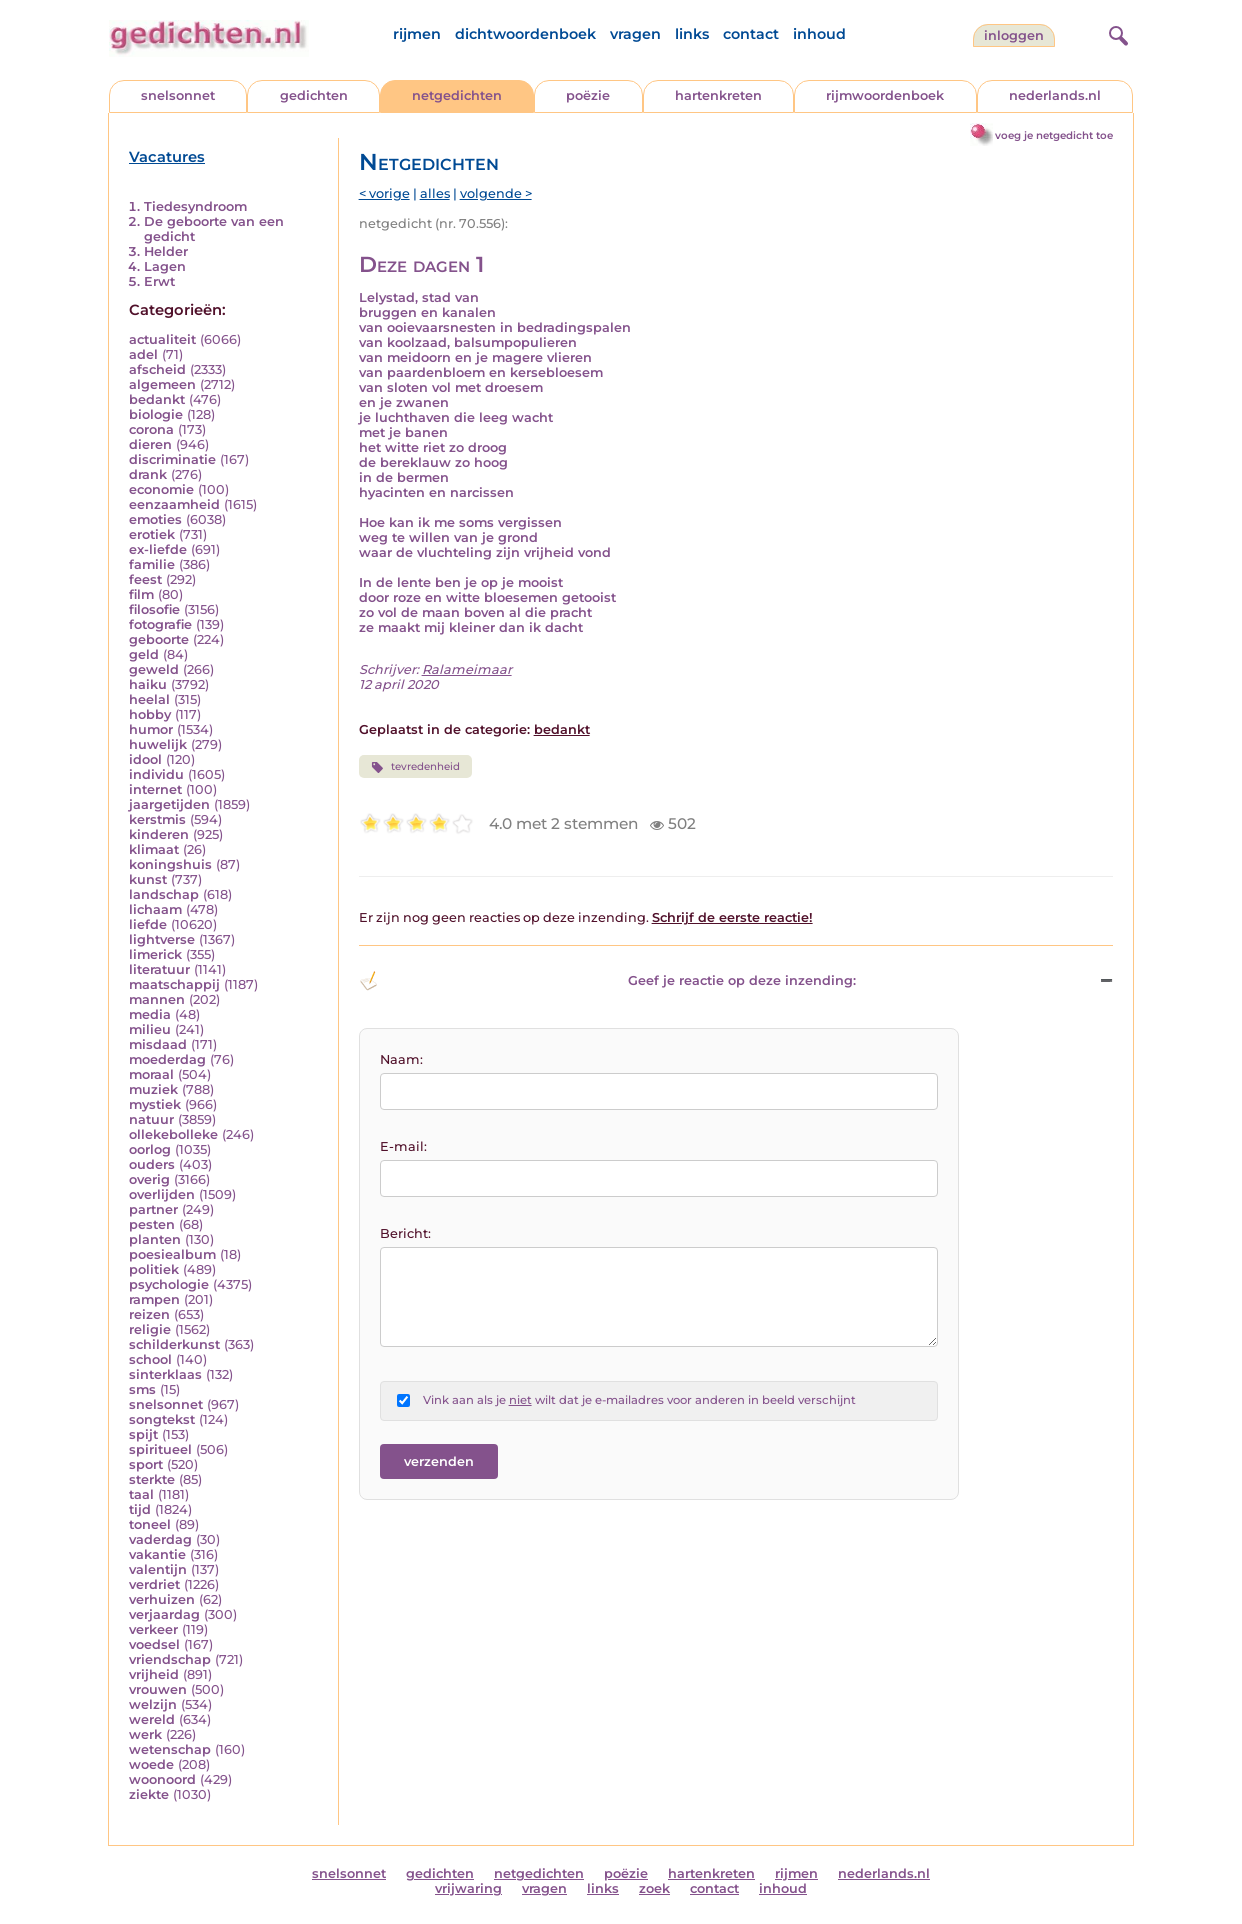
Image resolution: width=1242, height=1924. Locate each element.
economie (161, 489)
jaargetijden (169, 804)
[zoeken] (1116, 33)
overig (149, 1179)
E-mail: (403, 1146)
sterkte (152, 1479)
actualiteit (162, 339)
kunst (148, 879)
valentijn (158, 1569)
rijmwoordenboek (885, 95)
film (141, 594)
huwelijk (158, 744)
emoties (155, 519)
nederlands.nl (1055, 95)
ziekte (149, 1794)
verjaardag (164, 1614)
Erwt (159, 281)
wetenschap (170, 1749)
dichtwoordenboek (525, 34)
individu (156, 774)
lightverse (162, 939)
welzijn (153, 1704)
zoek (654, 1888)
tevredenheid (415, 767)
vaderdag (160, 1539)
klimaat (154, 849)
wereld (152, 1719)
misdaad (158, 1044)
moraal (151, 1074)
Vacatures (167, 157)
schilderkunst (174, 1344)
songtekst (162, 1419)
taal (141, 1494)
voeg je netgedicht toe (1054, 135)
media (150, 1014)
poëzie (588, 95)
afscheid (157, 369)
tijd (140, 1509)
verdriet (154, 1584)
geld (144, 654)
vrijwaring (468, 1888)
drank (148, 474)
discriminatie (172, 459)
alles (435, 193)
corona (151, 429)
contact (751, 34)
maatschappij (174, 984)
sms (142, 1389)
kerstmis (157, 819)
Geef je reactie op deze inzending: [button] (607, 981)
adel (143, 354)
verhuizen (162, 1599)
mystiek (155, 1104)
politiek (154, 1269)
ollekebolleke (173, 1134)
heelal (149, 699)
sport (146, 1464)
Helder (166, 251)
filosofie (154, 609)
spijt (143, 1434)
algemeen (162, 384)
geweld (154, 669)
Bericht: (405, 1233)
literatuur (159, 969)
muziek (153, 1089)
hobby (150, 714)
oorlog (150, 1149)
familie (152, 564)
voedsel (154, 1644)
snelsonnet (178, 95)
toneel (150, 1524)
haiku (148, 684)
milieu (150, 1029)
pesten (152, 1224)
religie (150, 1329)
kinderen (159, 834)
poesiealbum (172, 1254)
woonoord (162, 1779)
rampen (154, 1299)
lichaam (155, 909)
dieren (150, 444)
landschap (164, 894)
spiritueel (160, 1449)
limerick (155, 954)
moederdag (167, 1059)
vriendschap (170, 1659)
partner (153, 1209)
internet (155, 789)
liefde (148, 924)
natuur (151, 1119)
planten (155, 1239)
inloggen (1014, 35)
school (150, 1359)
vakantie (157, 1554)
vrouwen (158, 1689)
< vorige (384, 193)
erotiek (152, 534)
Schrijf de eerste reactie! (732, 917)
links (692, 34)
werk (145, 1734)
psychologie (169, 1284)
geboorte (159, 639)
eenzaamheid (174, 504)
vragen (635, 34)
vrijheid (154, 1674)
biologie (156, 414)
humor (151, 729)
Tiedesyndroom (195, 206)
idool (145, 759)
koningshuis (170, 864)
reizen (149, 1314)
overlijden (162, 1194)
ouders (152, 1164)
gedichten (314, 95)
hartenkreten (718, 95)
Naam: (401, 1059)
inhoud (819, 34)
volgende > (496, 193)
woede (151, 1764)
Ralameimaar (467, 669)
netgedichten (457, 95)
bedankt (157, 399)
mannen (157, 999)
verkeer (153, 1629)
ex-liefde (158, 549)
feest (145, 579)
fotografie (160, 624)
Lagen (165, 266)
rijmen (417, 34)
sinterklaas (165, 1374)
